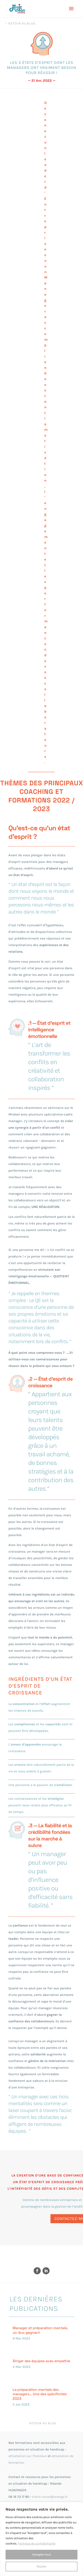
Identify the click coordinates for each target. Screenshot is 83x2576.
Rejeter (41, 2566)
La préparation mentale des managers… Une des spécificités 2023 (40, 2394)
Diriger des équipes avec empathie (41, 2361)
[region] (41, 2539)
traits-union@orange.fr (50, 2497)
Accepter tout (41, 2554)
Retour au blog (21, 23)
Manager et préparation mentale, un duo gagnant (40, 2330)
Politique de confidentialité (36, 2543)
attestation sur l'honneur (27, 2456)
